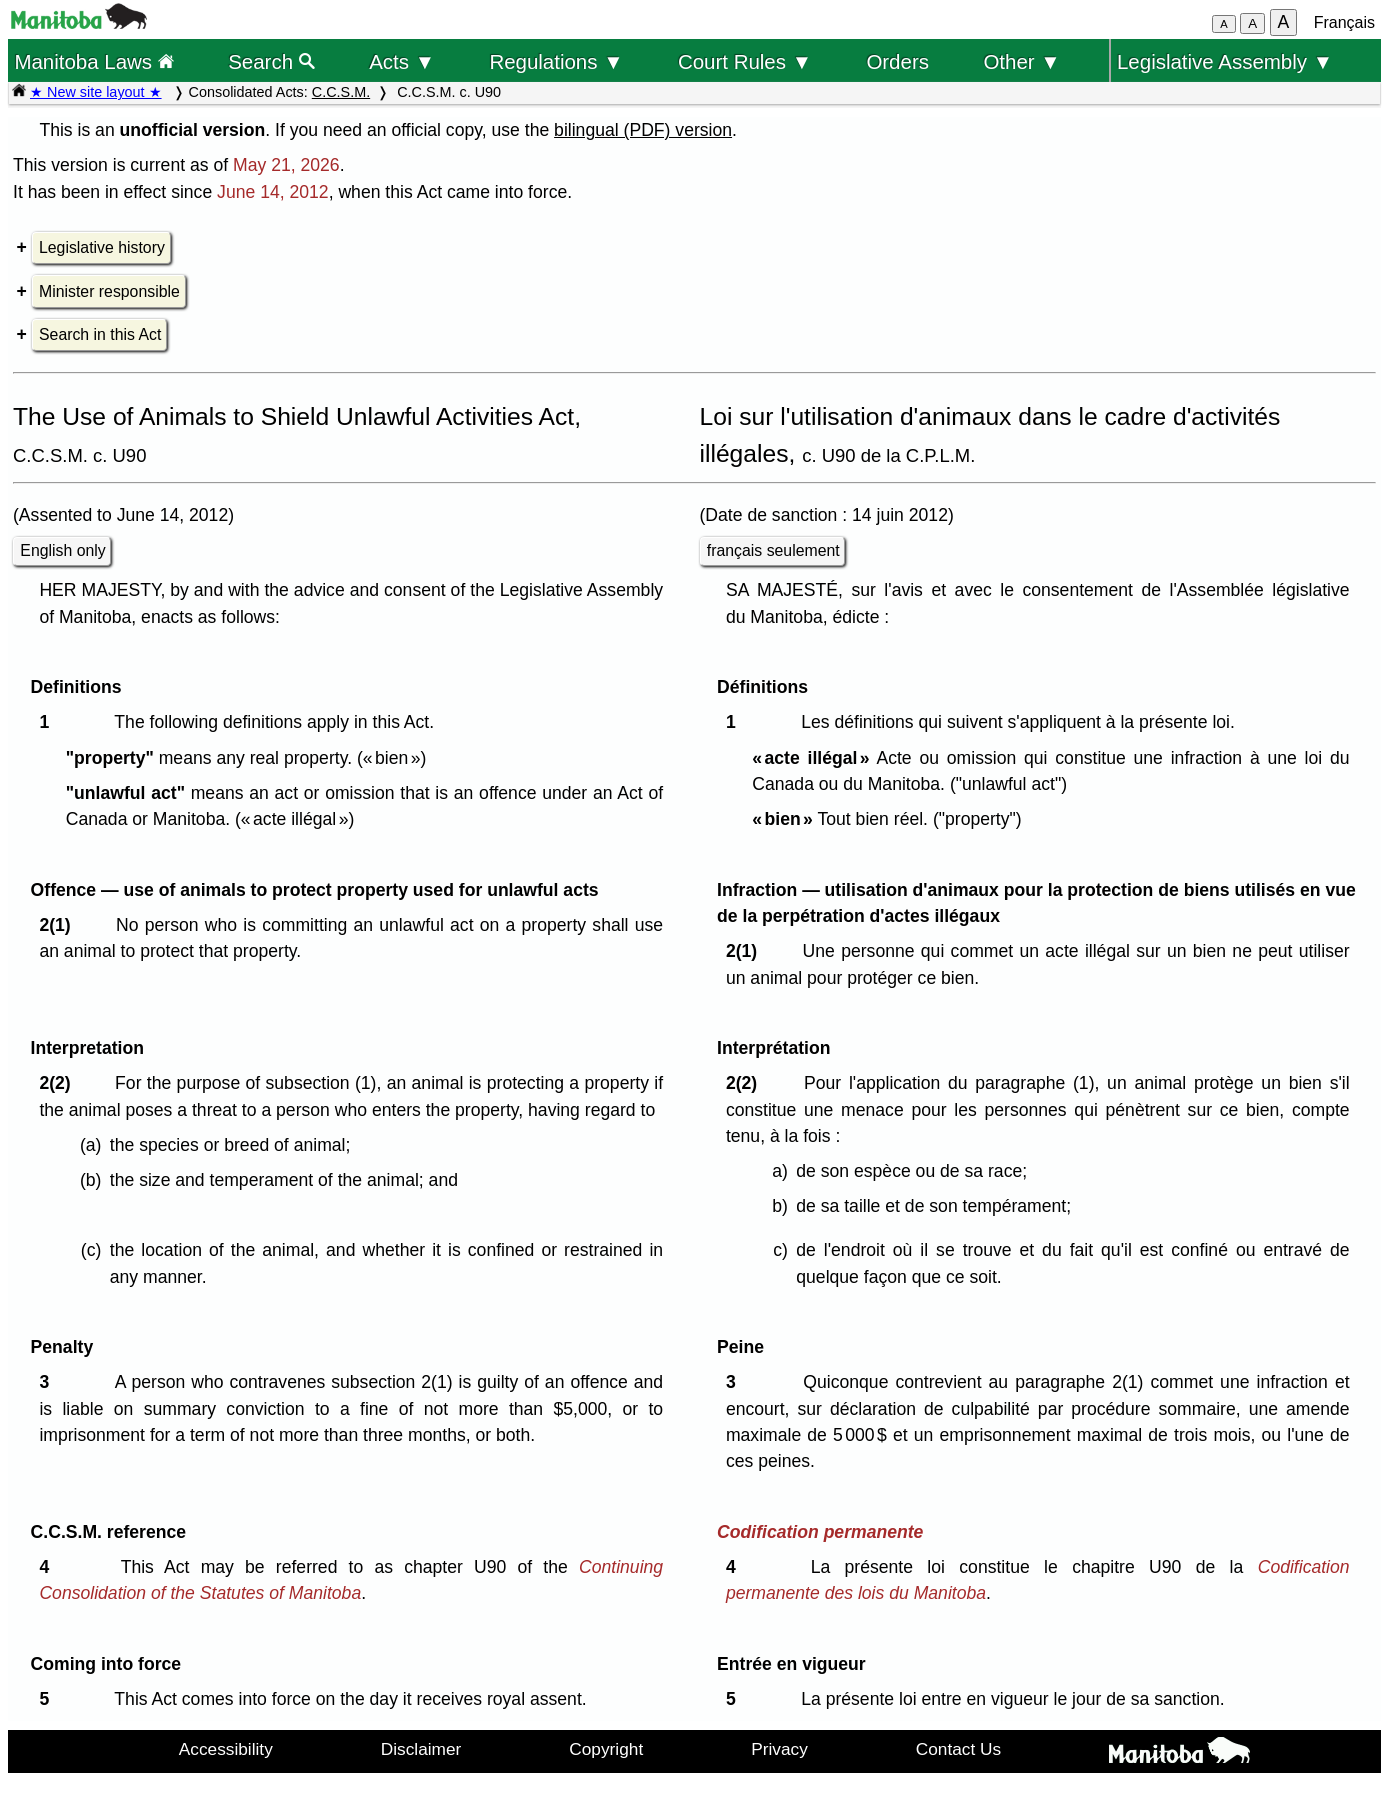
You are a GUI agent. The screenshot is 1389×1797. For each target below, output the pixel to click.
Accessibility (226, 1749)
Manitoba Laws (93, 61)
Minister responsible (109, 291)
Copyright (606, 1749)
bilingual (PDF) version (643, 130)
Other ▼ (1021, 61)
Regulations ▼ (556, 61)
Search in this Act (100, 334)
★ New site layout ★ (96, 92)
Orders (897, 61)
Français (1344, 22)
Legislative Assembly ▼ (1225, 61)
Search (271, 61)
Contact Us (958, 1749)
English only (62, 550)
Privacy (779, 1749)
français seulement (773, 550)
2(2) (59, 1083)
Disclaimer (421, 1749)
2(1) (59, 925)
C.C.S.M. (341, 92)
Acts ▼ (402, 61)
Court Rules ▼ (745, 61)
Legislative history (102, 247)
